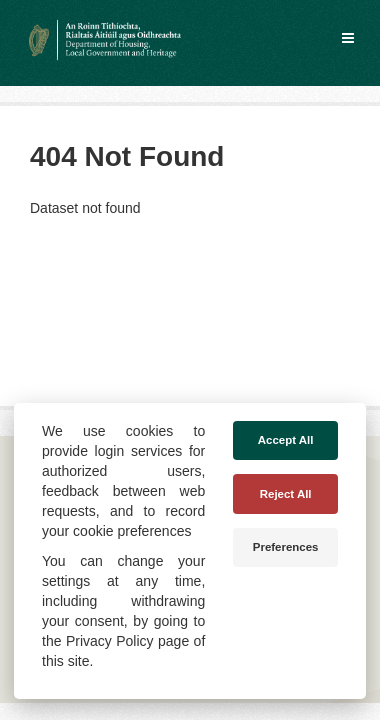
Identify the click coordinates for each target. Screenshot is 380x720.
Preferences (286, 547)
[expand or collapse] (348, 38)
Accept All (286, 440)
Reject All (286, 494)
